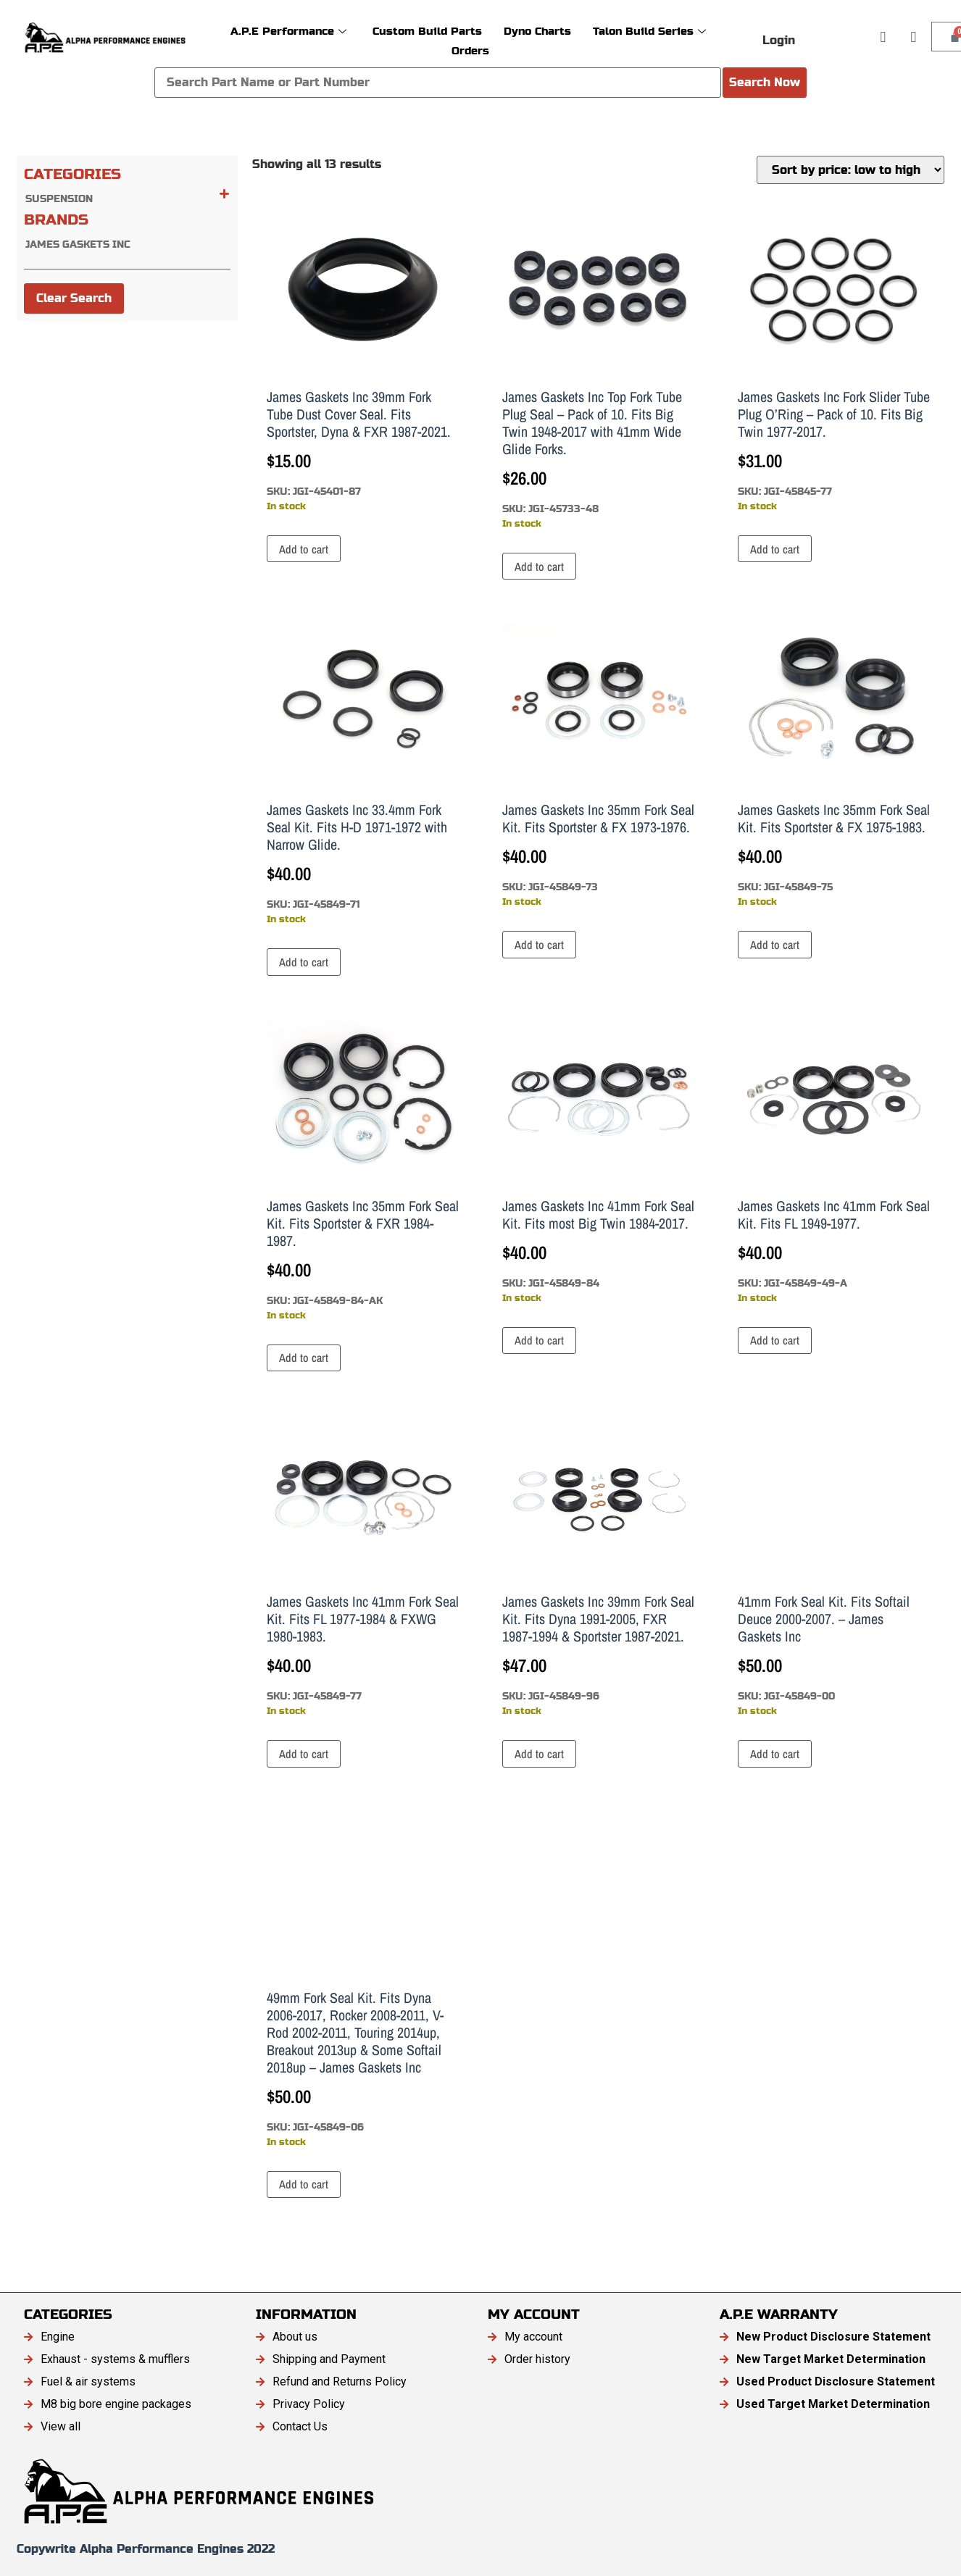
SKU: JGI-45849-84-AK (363, 1170)
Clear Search (74, 298)
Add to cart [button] (303, 549)
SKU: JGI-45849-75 (834, 765)
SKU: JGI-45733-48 (598, 370)
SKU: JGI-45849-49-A (834, 1162)
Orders (470, 50)
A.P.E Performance (288, 31)
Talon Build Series (649, 31)
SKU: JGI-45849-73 (598, 765)
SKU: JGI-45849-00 (834, 1566)
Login (778, 40)
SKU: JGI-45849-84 (598, 1162)
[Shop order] (850, 170)
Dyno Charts (537, 31)
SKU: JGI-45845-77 (834, 361)
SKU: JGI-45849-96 (598, 1566)
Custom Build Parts (427, 31)
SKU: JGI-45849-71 (363, 774)
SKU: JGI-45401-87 (363, 361)
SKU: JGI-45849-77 (363, 1566)
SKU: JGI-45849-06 (363, 1980)
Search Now (764, 82)
